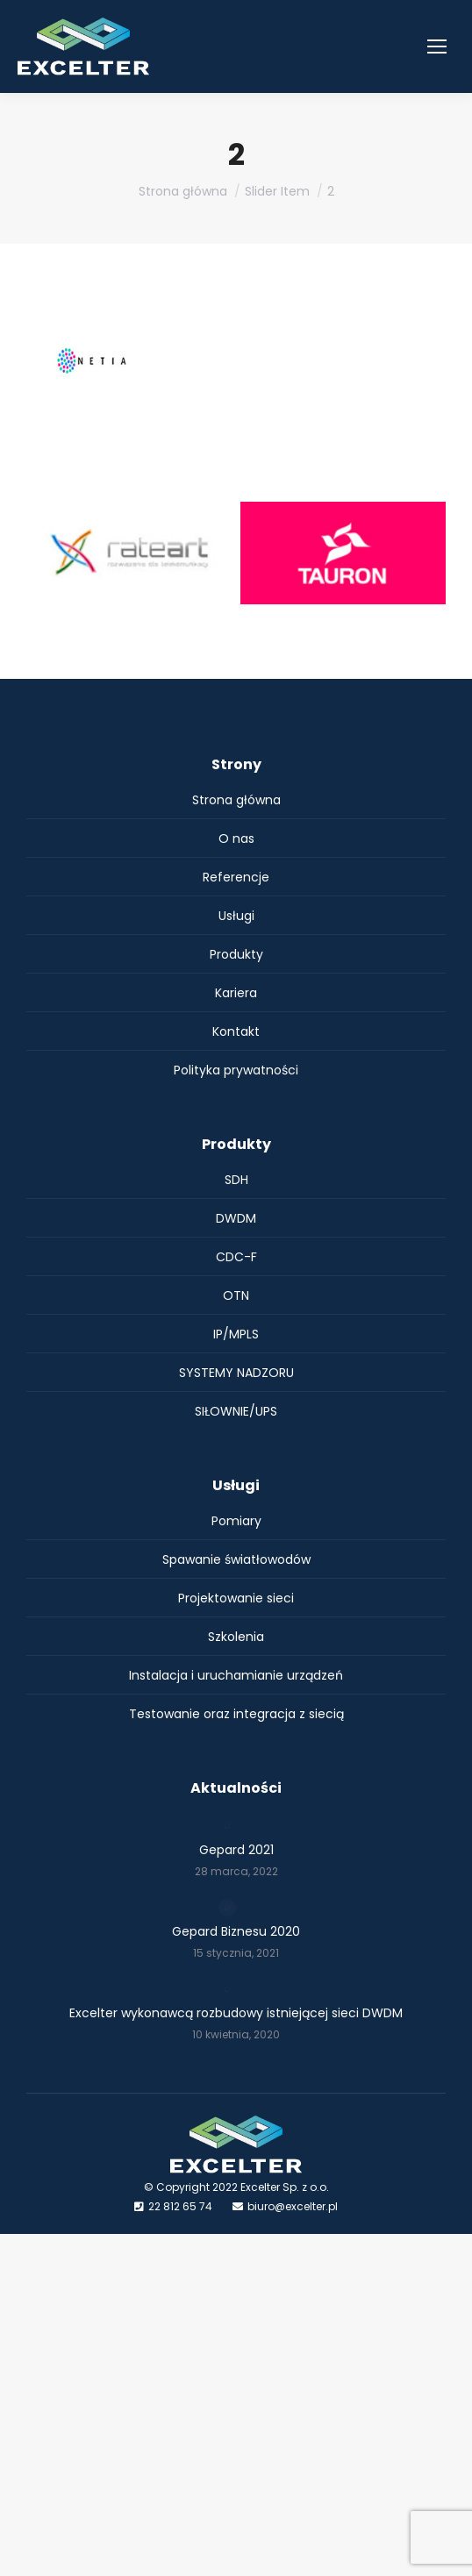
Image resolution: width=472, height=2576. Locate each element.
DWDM (236, 1218)
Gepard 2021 (236, 1850)
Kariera (236, 993)
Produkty (236, 954)
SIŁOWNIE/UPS (236, 1411)
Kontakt (236, 1031)
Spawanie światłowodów (236, 1559)
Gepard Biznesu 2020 (236, 1931)
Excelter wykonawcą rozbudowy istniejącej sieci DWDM (236, 2013)
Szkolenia (236, 1636)
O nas (236, 838)
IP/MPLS (236, 1334)
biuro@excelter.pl (292, 2206)
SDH (236, 1179)
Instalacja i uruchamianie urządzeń (236, 1675)
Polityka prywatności (236, 1070)
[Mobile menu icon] (436, 46)
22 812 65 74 (180, 2206)
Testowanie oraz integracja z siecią (236, 1714)
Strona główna (236, 800)
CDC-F (236, 1257)
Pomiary (236, 1521)
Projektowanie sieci (236, 1598)
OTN (236, 1295)
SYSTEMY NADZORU (236, 1372)
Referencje (236, 877)
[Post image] (227, 1826)
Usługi (236, 915)
